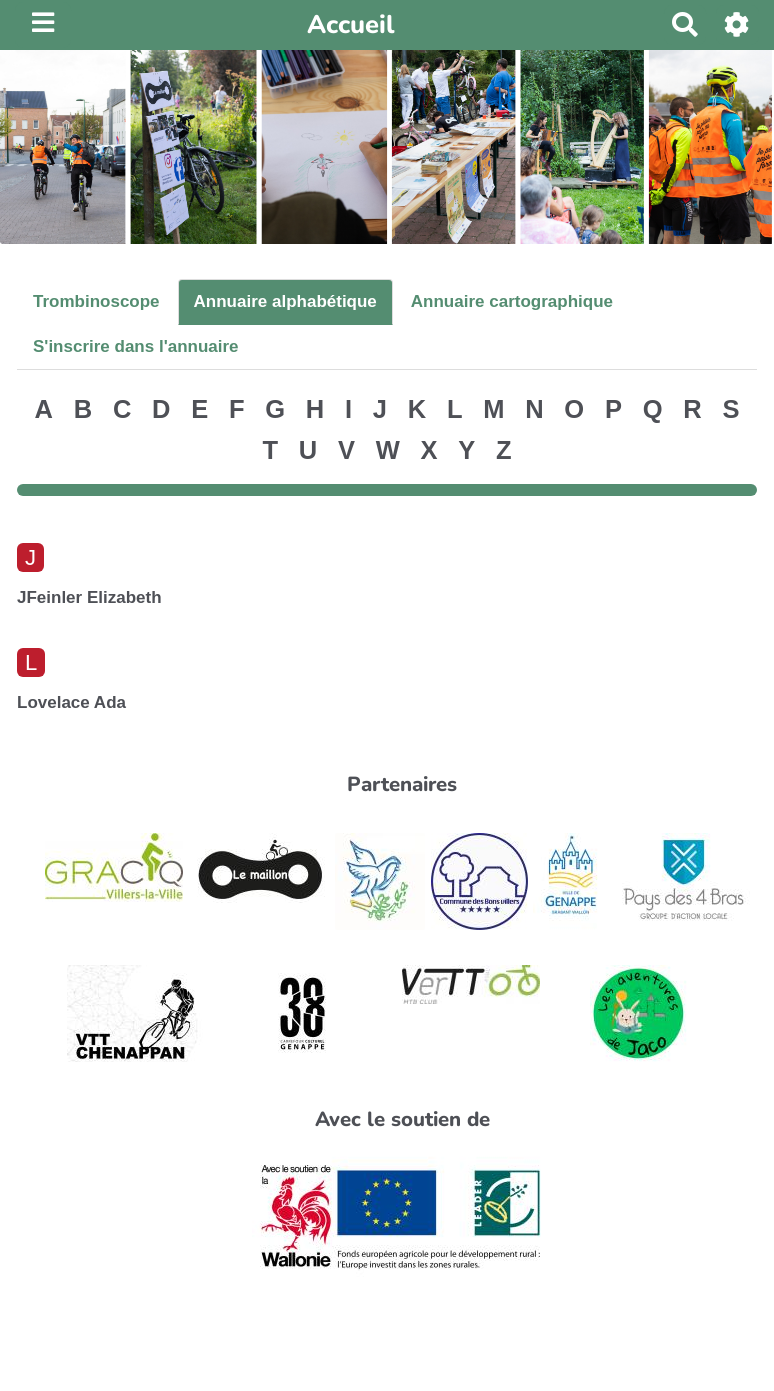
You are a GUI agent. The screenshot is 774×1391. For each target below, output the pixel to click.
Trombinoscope (96, 301)
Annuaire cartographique (512, 301)
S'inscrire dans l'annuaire (136, 346)
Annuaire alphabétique (285, 301)
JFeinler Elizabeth (89, 597)
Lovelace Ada (71, 702)
